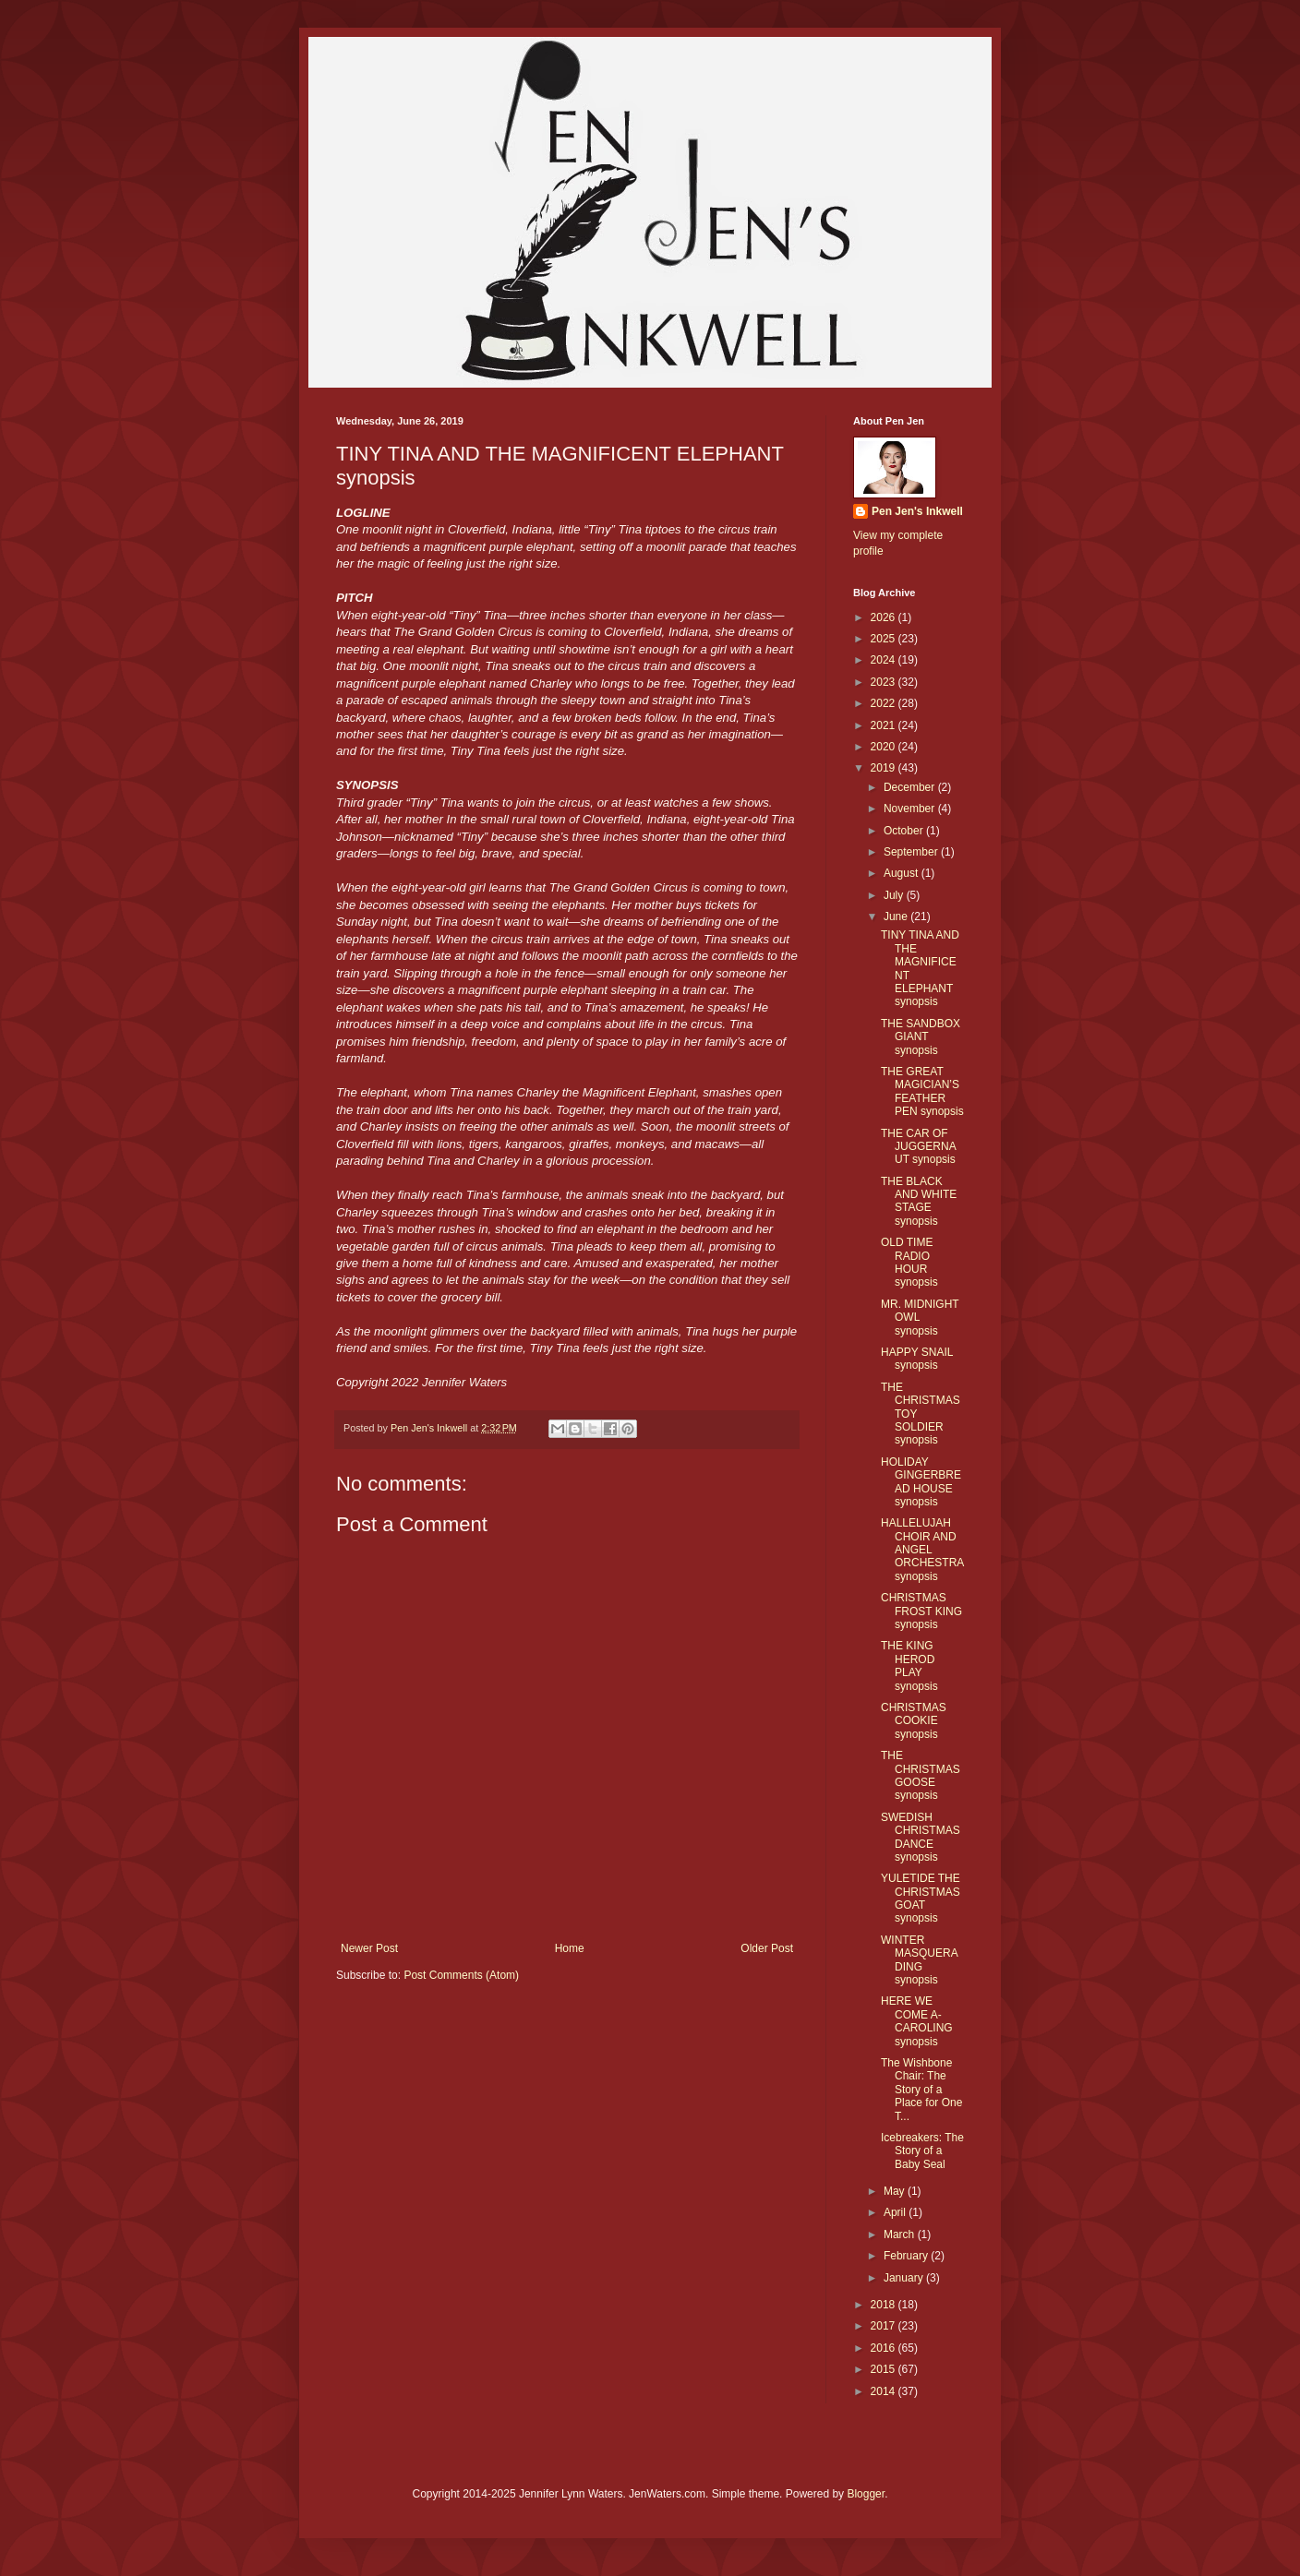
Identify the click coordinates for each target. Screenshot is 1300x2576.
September (912, 851)
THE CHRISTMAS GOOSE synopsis (920, 1775)
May (896, 2191)
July (895, 895)
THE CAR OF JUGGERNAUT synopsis (919, 1147)
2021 (884, 725)
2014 (884, 2391)
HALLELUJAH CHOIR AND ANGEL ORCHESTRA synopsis (922, 1549)
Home (569, 1948)
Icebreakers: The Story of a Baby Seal (922, 2151)
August (902, 873)
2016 (884, 2348)
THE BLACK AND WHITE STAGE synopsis (919, 1201)
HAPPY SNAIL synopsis (917, 1359)
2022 (884, 703)
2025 (884, 638)
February (907, 2255)
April (896, 2212)
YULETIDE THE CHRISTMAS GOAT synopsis (920, 1898)
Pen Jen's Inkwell (917, 511)
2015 (884, 2369)
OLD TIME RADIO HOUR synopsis (909, 1262)
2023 (884, 682)
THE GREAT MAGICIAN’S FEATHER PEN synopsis (922, 1091)
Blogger (866, 2493)
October (905, 830)
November (911, 808)
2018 (884, 2304)
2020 (884, 746)
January (905, 2277)
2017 (884, 2325)
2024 (884, 659)
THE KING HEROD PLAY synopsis (909, 1665)
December (911, 787)
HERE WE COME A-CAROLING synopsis (917, 2021)
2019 (884, 767)
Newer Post (369, 1948)
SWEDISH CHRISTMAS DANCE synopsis (920, 1837)
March (901, 2234)
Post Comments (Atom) (461, 1975)
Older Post (766, 1948)
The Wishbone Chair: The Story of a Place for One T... (921, 2089)
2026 (884, 617)
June (897, 916)
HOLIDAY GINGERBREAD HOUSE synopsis (921, 1482)
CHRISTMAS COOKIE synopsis (913, 1721)
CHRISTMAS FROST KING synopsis (921, 1611)
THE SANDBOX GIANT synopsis (920, 1037)
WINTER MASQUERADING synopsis (919, 1960)
